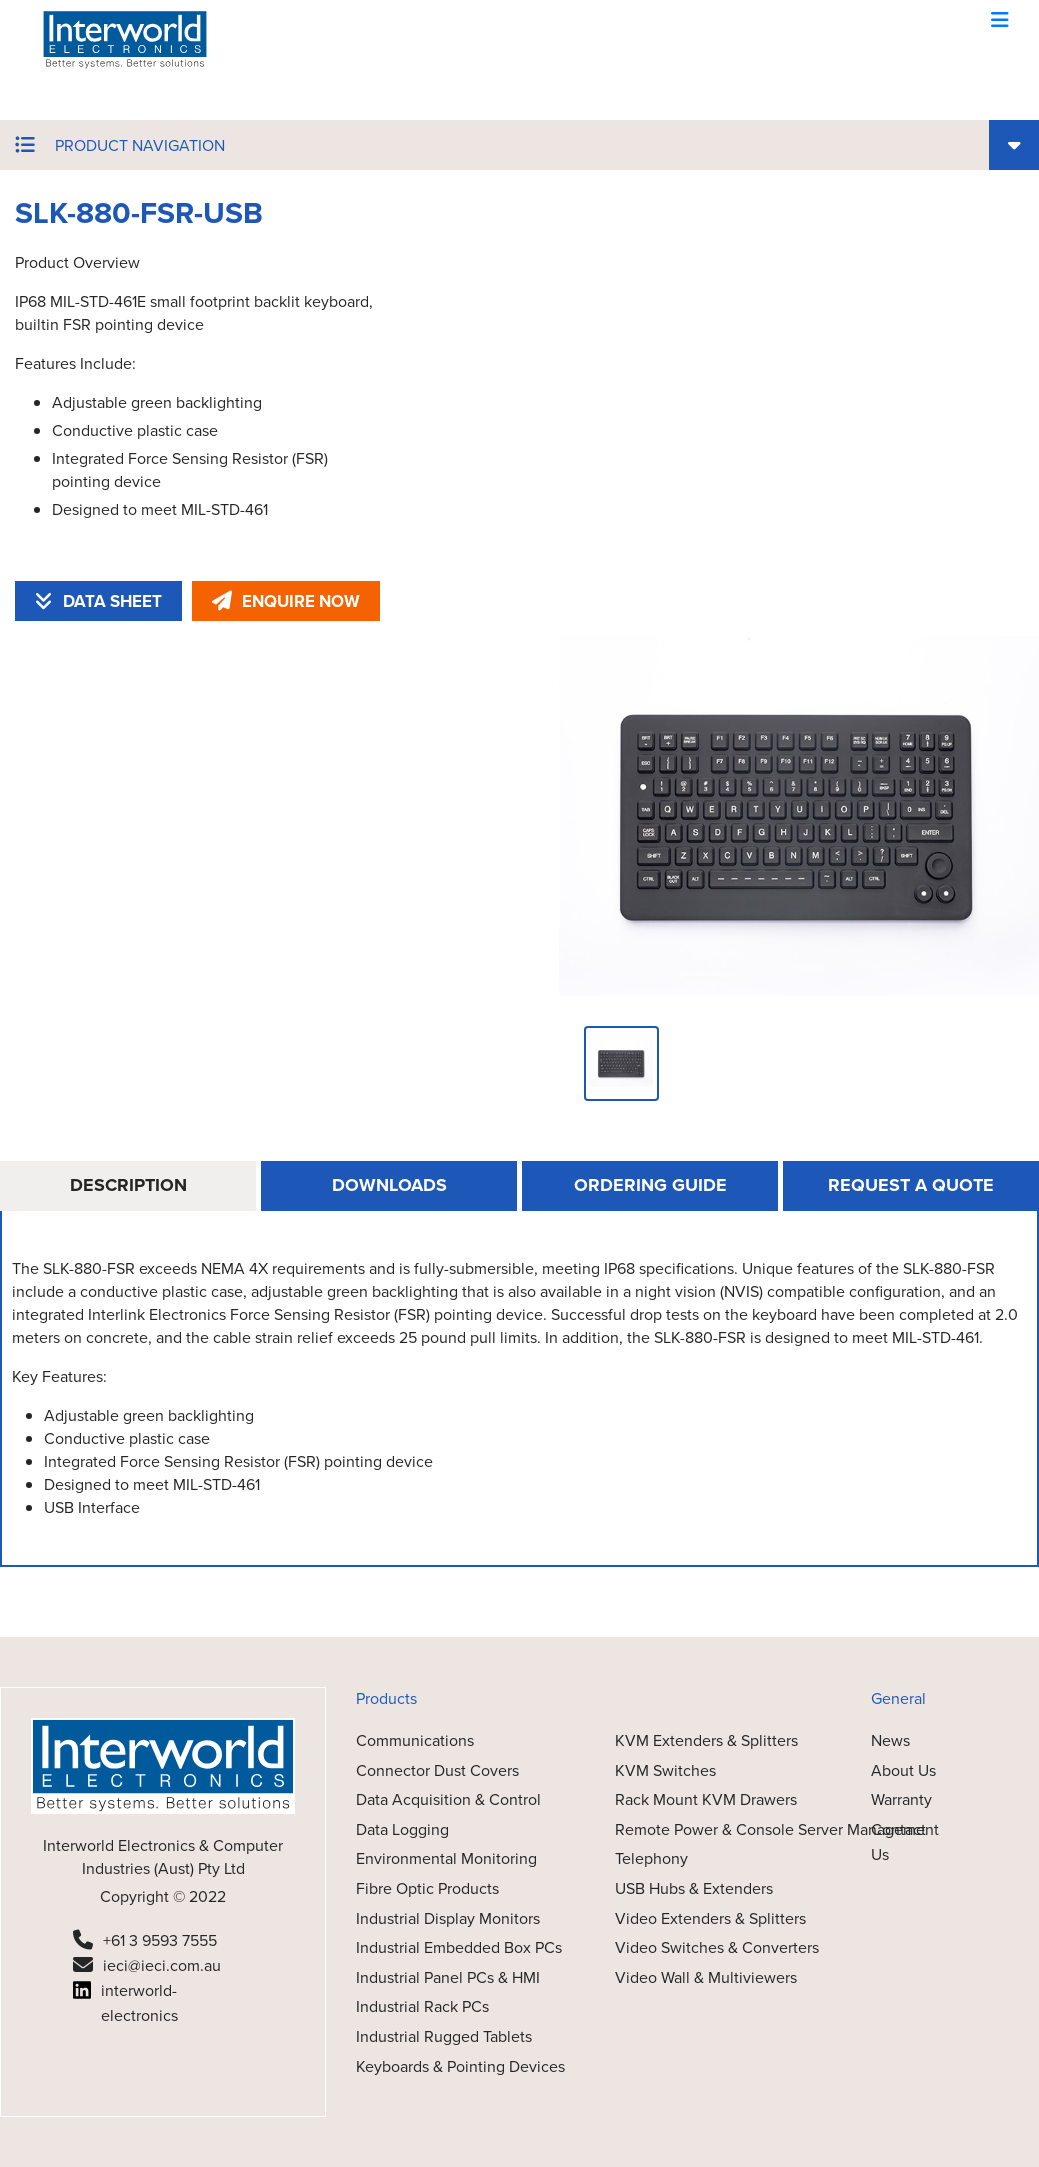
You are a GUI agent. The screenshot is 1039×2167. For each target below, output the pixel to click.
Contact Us (898, 1842)
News (890, 1740)
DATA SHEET (98, 601)
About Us (903, 1770)
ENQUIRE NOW (286, 601)
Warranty (901, 1799)
